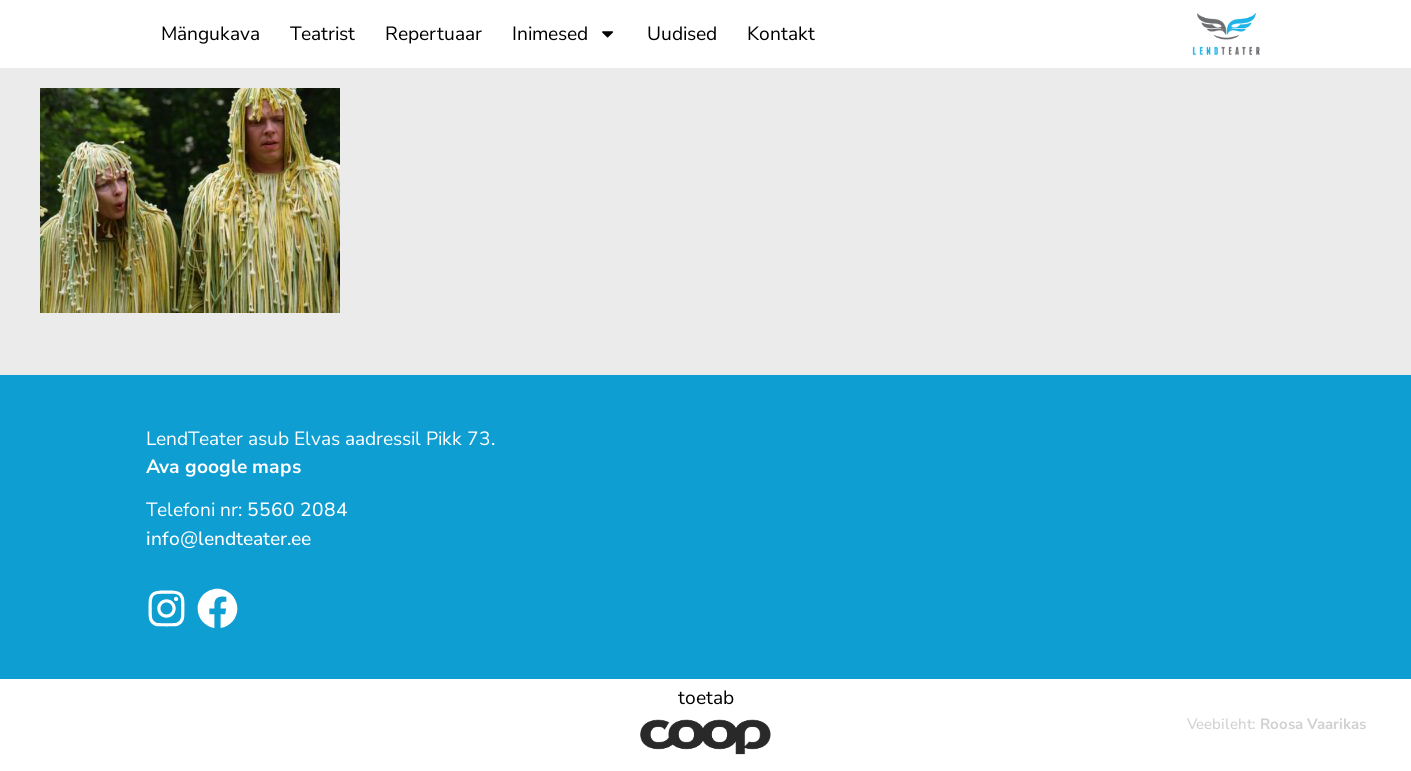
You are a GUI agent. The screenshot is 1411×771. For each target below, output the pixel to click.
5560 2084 (297, 510)
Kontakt (781, 34)
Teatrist (322, 34)
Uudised (682, 34)
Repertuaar (433, 34)
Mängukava (210, 34)
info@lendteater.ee (228, 539)
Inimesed (564, 33)
